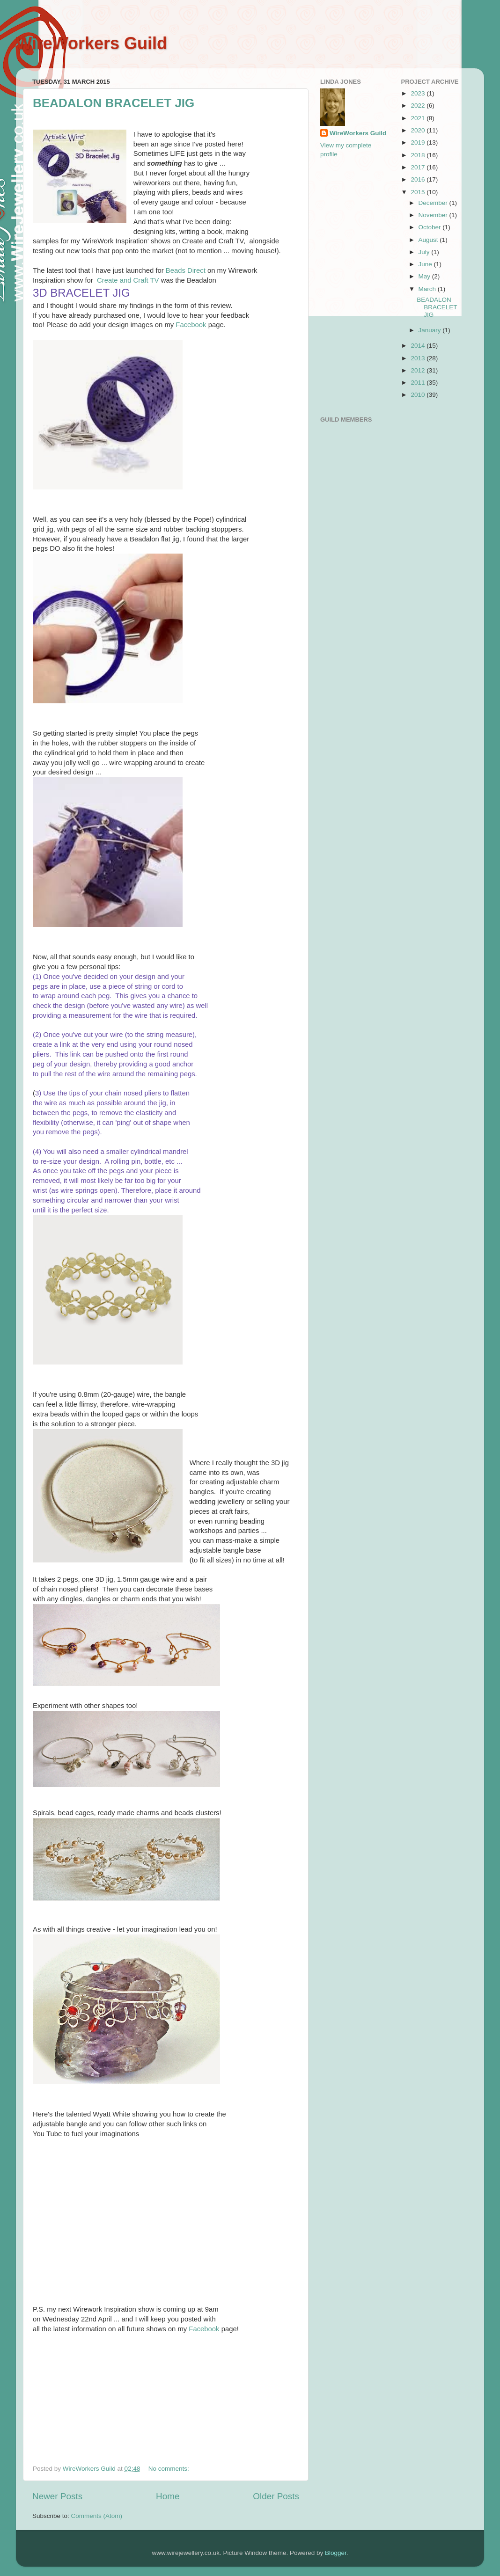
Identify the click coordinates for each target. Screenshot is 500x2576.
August (429, 239)
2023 (418, 93)
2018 (418, 155)
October (431, 227)
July (425, 251)
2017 (418, 167)
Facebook (191, 324)
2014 (418, 345)
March (428, 288)
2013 (418, 358)
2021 (418, 118)
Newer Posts (57, 2496)
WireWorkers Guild (91, 43)
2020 (418, 130)
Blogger (335, 2552)
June (426, 264)
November (434, 215)
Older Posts (276, 2496)
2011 (418, 382)
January (431, 330)
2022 (418, 105)
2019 (418, 142)
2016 (418, 179)
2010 (418, 394)
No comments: (169, 2468)
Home (167, 2496)
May (425, 276)
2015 (418, 192)
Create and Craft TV (127, 280)
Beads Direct (186, 270)
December (434, 202)
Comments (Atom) (97, 2515)
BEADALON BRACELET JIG (113, 103)
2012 (418, 370)
